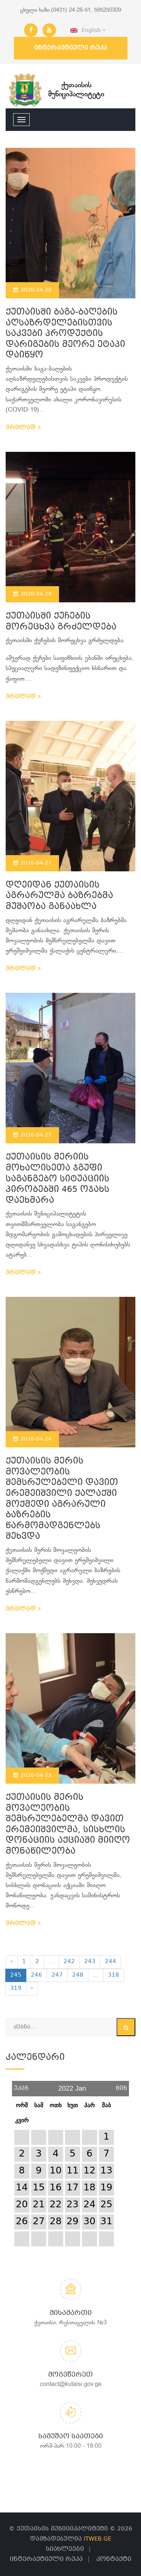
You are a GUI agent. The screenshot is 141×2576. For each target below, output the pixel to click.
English (88, 30)
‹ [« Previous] (12, 1961)
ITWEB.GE (97, 2539)
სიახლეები (65, 2549)
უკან (21, 2085)
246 (36, 1975)
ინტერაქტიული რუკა (70, 48)
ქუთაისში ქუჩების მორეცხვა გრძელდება (61, 622)
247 (57, 1975)
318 (113, 1975)
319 (15, 1988)
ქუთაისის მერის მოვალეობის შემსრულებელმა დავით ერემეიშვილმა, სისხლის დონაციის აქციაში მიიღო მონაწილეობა (68, 1824)
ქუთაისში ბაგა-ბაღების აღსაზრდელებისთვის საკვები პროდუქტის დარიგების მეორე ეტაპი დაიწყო (65, 334)
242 (69, 1961)
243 (90, 1961)
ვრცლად (23, 427)
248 (77, 1975)
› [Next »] (32, 1988)
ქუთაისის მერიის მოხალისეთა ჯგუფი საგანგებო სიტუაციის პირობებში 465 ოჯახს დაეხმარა (57, 1179)
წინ (121, 2085)
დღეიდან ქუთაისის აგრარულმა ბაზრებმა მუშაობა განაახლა (59, 896)
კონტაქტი (113, 2559)
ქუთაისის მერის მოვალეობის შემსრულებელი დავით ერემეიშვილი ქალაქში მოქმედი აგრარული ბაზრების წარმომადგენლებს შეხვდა (62, 1499)
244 (110, 1961)
